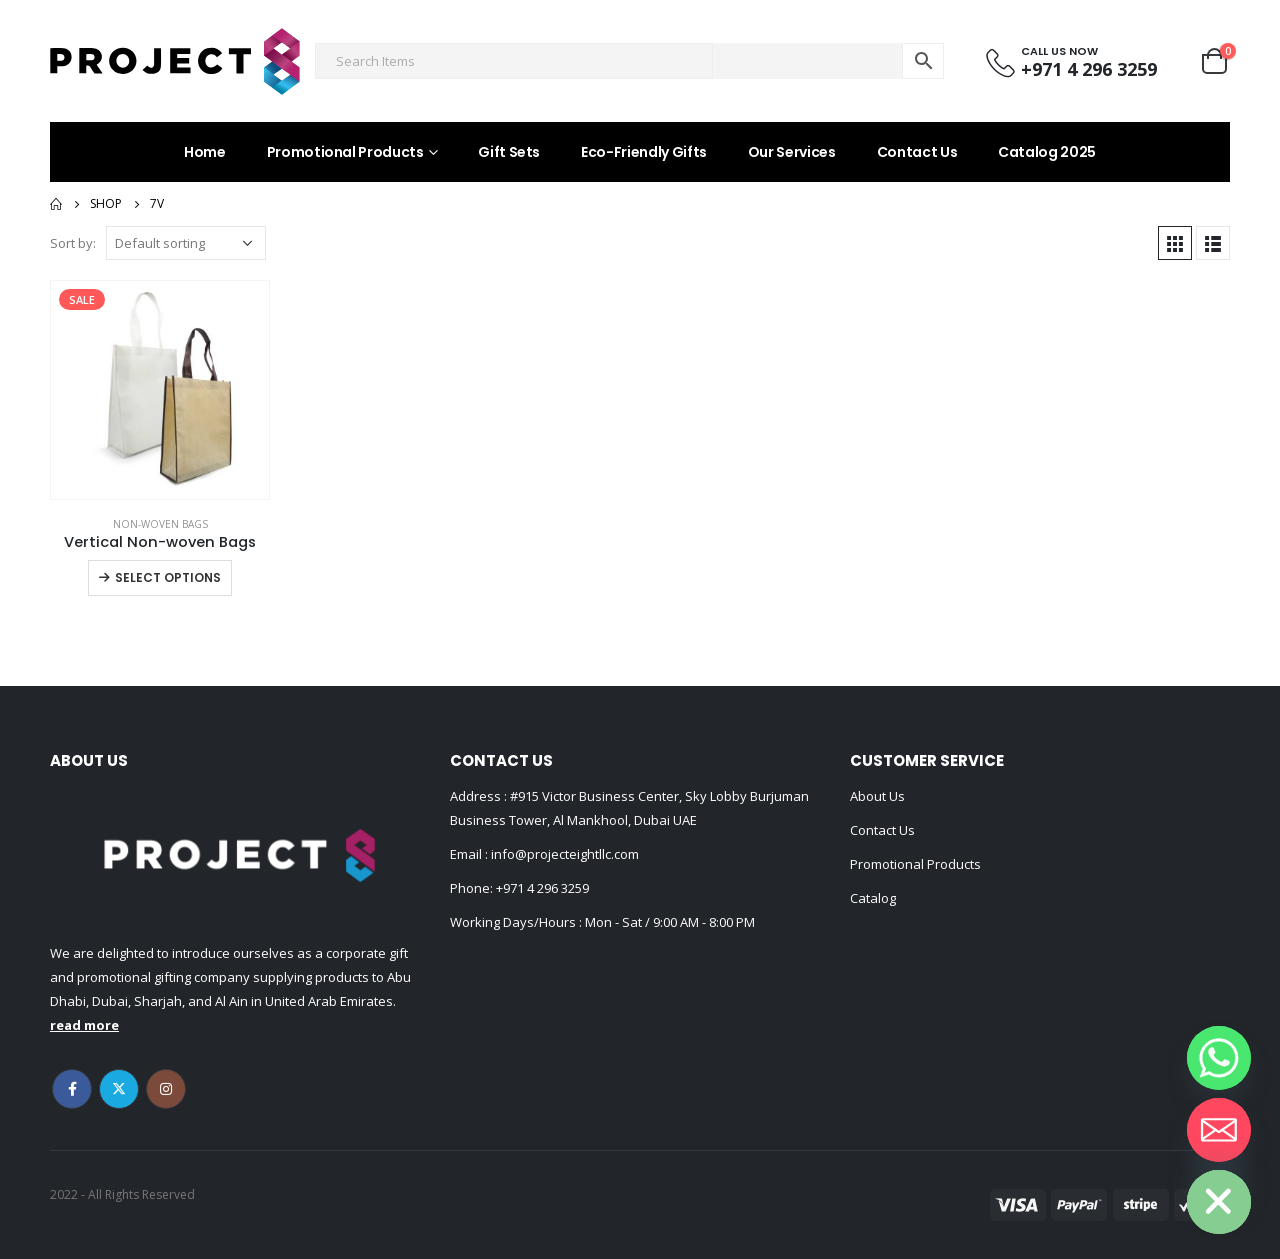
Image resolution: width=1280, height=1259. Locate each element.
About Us (877, 796)
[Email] (1219, 1130)
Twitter (119, 1089)
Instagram (166, 1089)
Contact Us (917, 152)
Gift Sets (509, 152)
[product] (160, 390)
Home (205, 152)
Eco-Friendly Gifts (644, 152)
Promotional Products (345, 152)
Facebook (72, 1089)
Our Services (792, 152)
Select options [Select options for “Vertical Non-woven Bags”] (168, 577)
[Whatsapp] (1219, 1058)
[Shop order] (186, 243)
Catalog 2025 (1047, 152)
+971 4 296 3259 (542, 888)
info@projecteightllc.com (563, 854)
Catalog (873, 898)
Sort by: (73, 243)
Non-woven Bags (160, 524)
